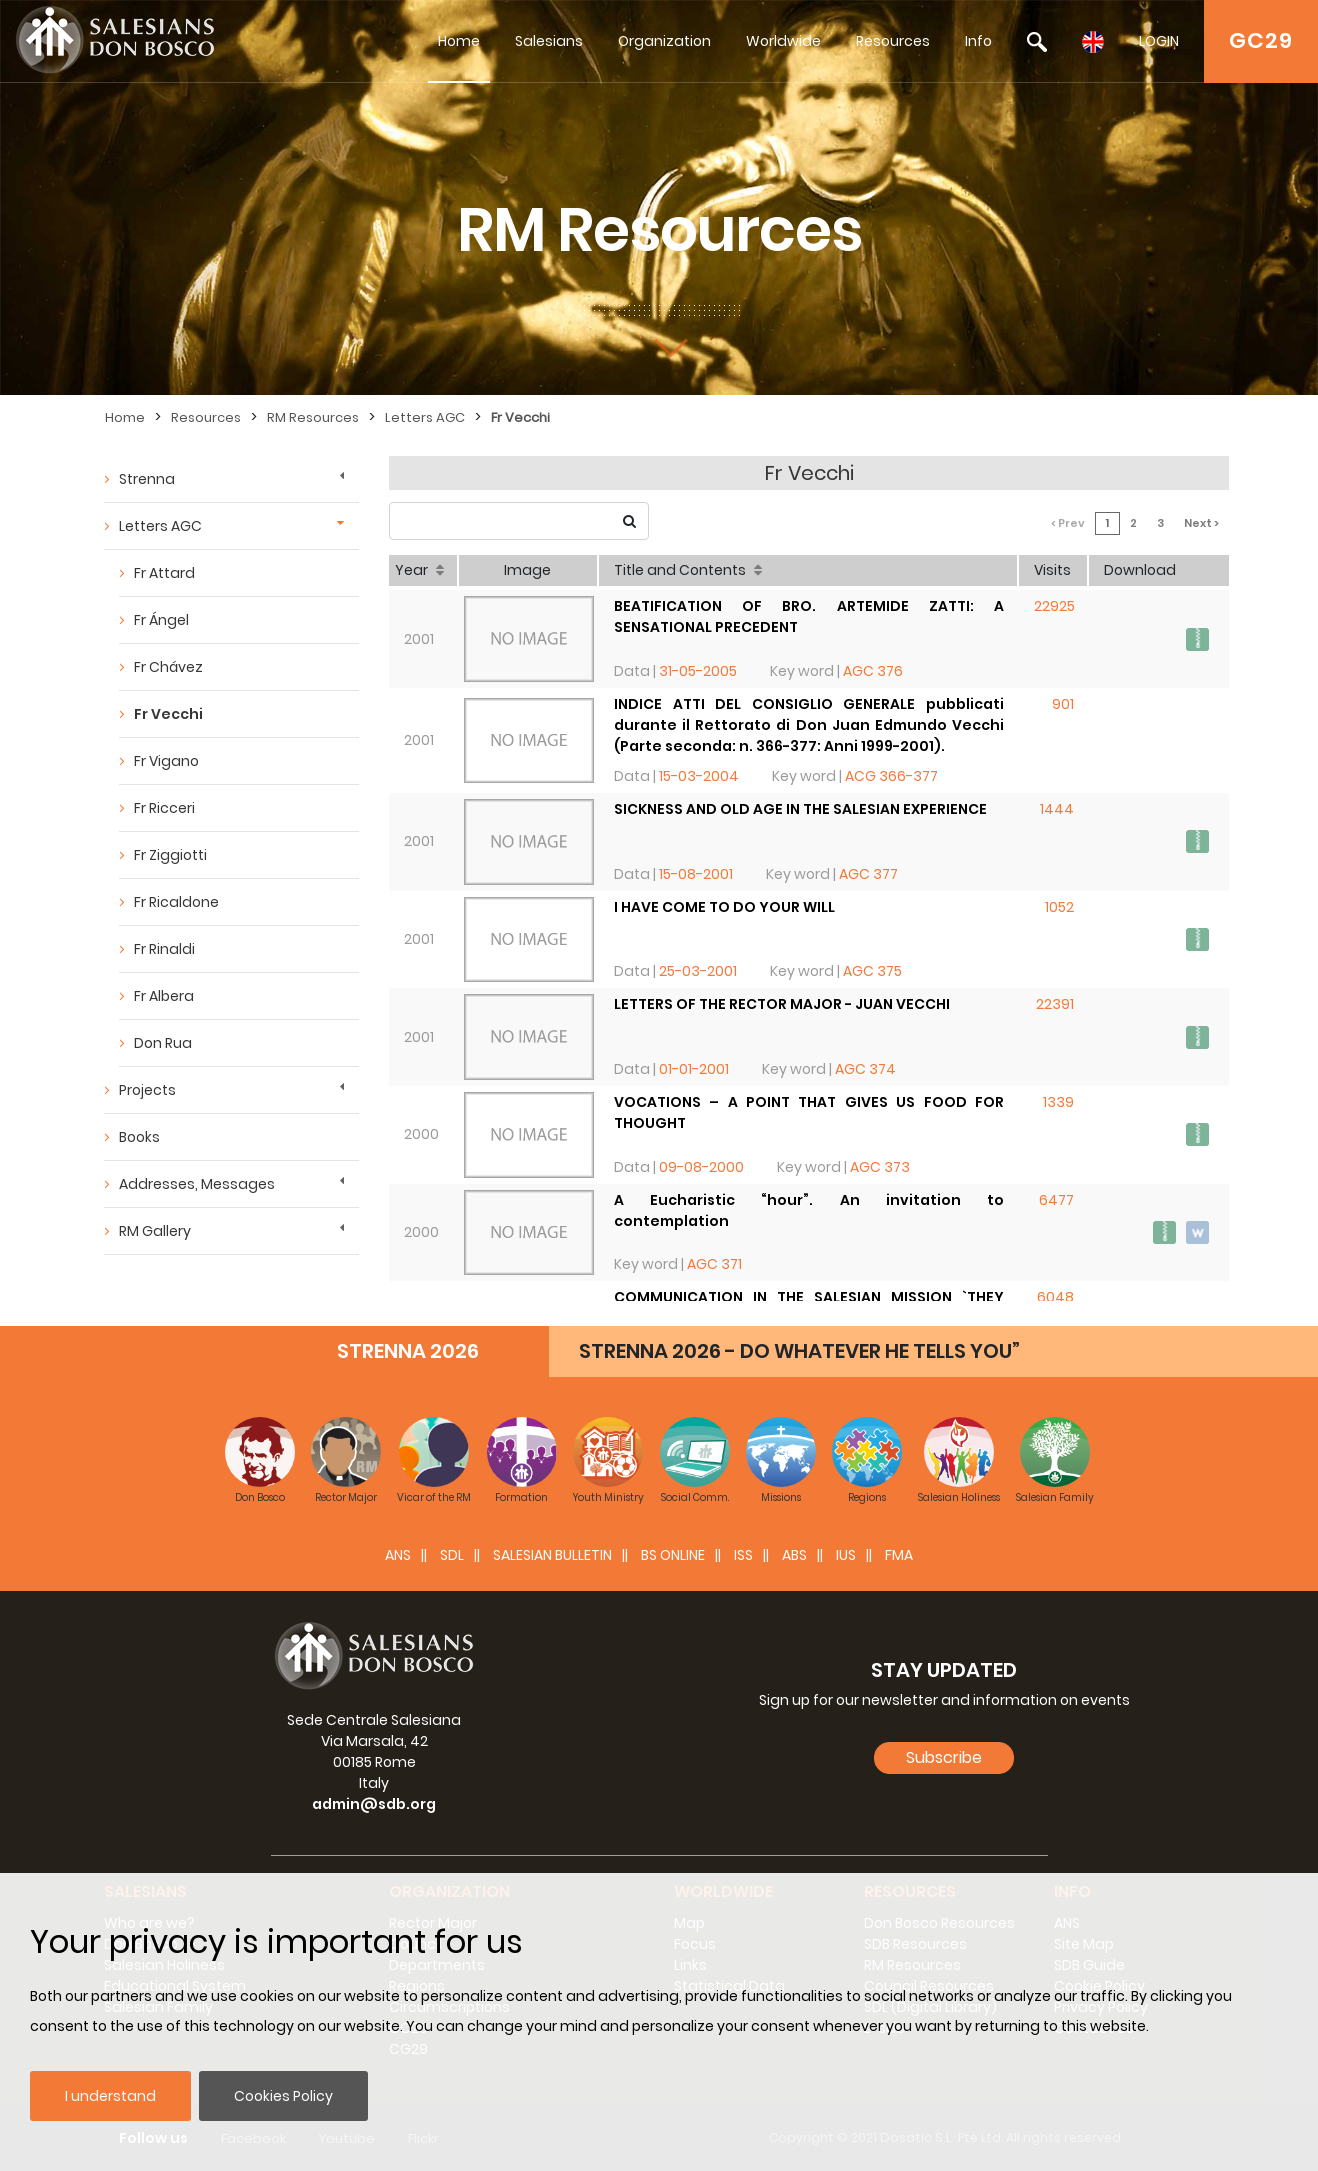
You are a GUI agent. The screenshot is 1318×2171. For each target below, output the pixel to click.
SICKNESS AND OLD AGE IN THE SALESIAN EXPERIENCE (800, 809)
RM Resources (313, 417)
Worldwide (783, 41)
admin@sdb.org (374, 1804)
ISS (743, 1555)
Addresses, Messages (197, 1184)
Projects (147, 1090)
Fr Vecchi (520, 417)
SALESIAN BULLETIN (552, 1555)
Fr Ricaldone (176, 902)
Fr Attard (164, 573)
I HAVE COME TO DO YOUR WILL (724, 907)
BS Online (673, 1555)
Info (978, 41)
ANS (398, 1555)
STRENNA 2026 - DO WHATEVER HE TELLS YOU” (799, 1351)
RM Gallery (155, 1231)
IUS (846, 1555)
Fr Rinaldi (164, 949)
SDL (452, 1555)
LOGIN (1159, 41)
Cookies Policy (283, 2096)
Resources (893, 41)
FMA (899, 1555)
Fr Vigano (166, 761)
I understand (110, 2096)
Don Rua (163, 1043)
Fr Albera (164, 996)
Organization (664, 41)
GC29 (1261, 40)
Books (139, 1137)
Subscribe (944, 1757)
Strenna (147, 479)
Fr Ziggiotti (170, 855)
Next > (1201, 523)
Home (459, 41)
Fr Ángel (161, 620)
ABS (794, 1555)
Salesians (549, 41)
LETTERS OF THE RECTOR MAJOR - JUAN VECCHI (782, 1004)
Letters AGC (425, 417)
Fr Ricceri (164, 808)
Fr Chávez (168, 667)
